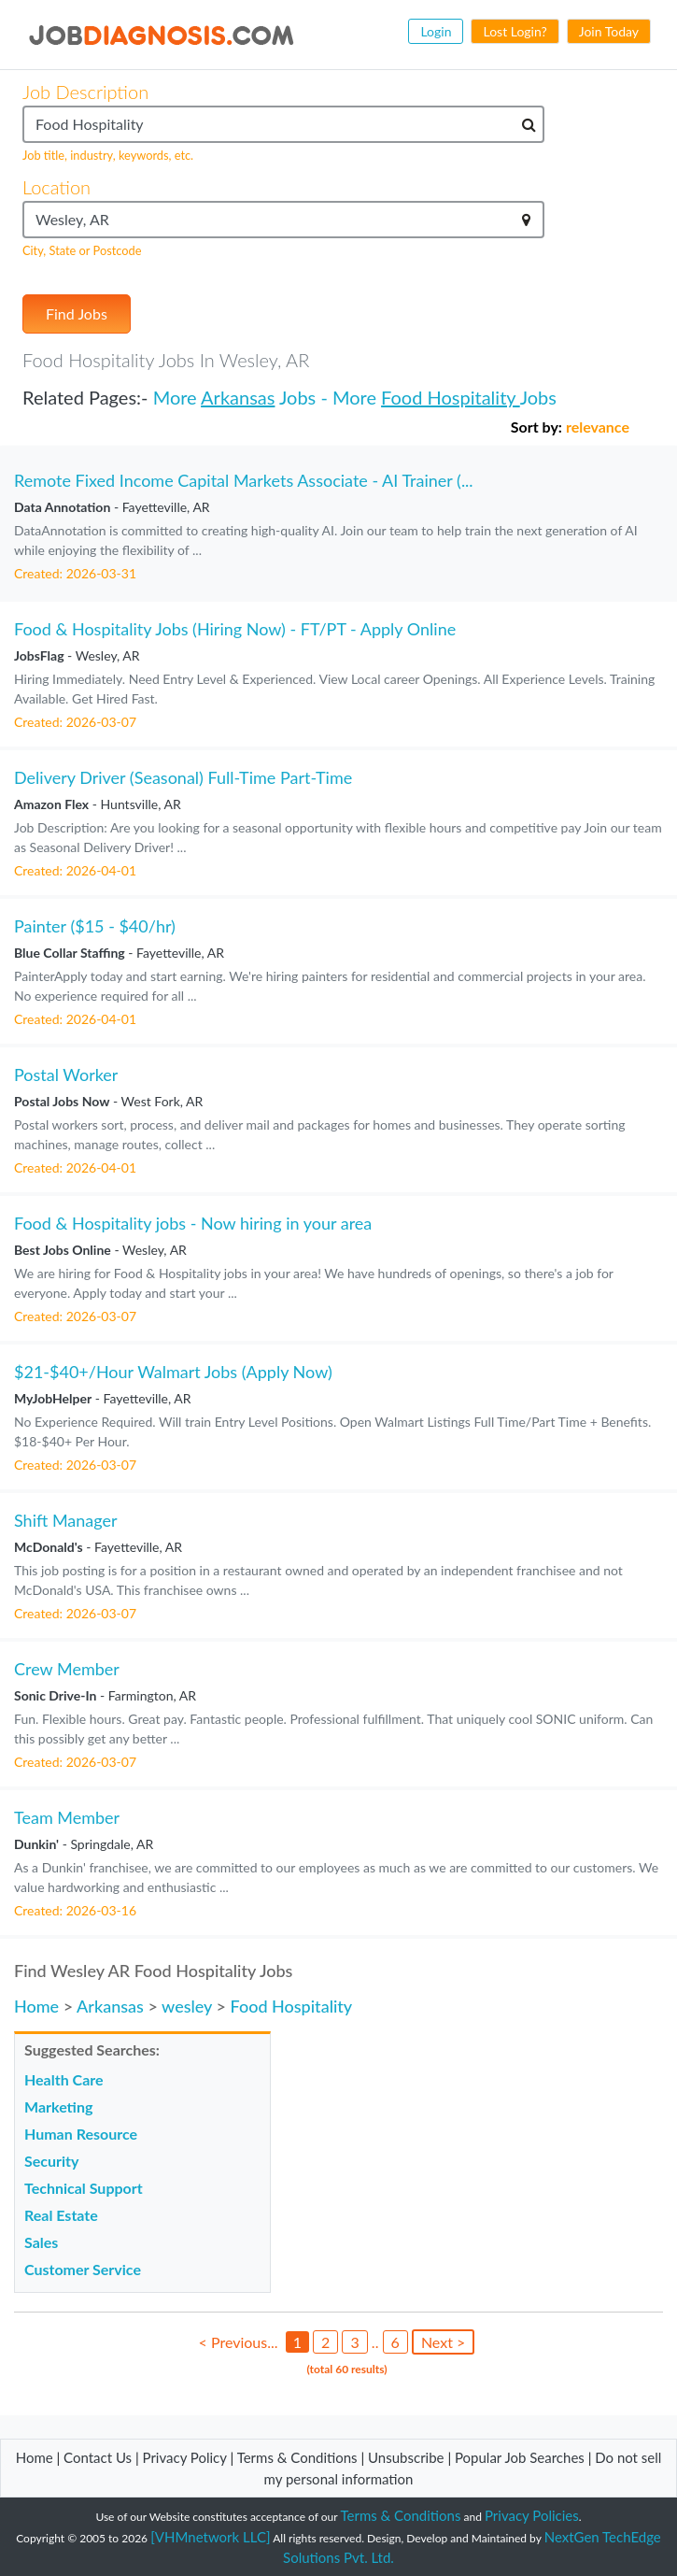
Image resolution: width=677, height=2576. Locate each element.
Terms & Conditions (299, 2457)
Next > (443, 2342)
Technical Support (83, 2188)
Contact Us (97, 2457)
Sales (41, 2242)
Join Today (609, 31)
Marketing (58, 2106)
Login (435, 31)
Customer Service (82, 2269)
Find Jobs (76, 313)
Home (36, 2006)
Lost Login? (514, 31)
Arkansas (238, 397)
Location (56, 187)
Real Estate (61, 2215)
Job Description (85, 91)
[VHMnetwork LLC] (210, 2536)
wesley (187, 2006)
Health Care (64, 2079)
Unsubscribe (406, 2457)
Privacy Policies (532, 2515)
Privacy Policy (185, 2457)
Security (51, 2161)
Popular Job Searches (520, 2457)
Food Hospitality (450, 397)
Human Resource (80, 2133)
